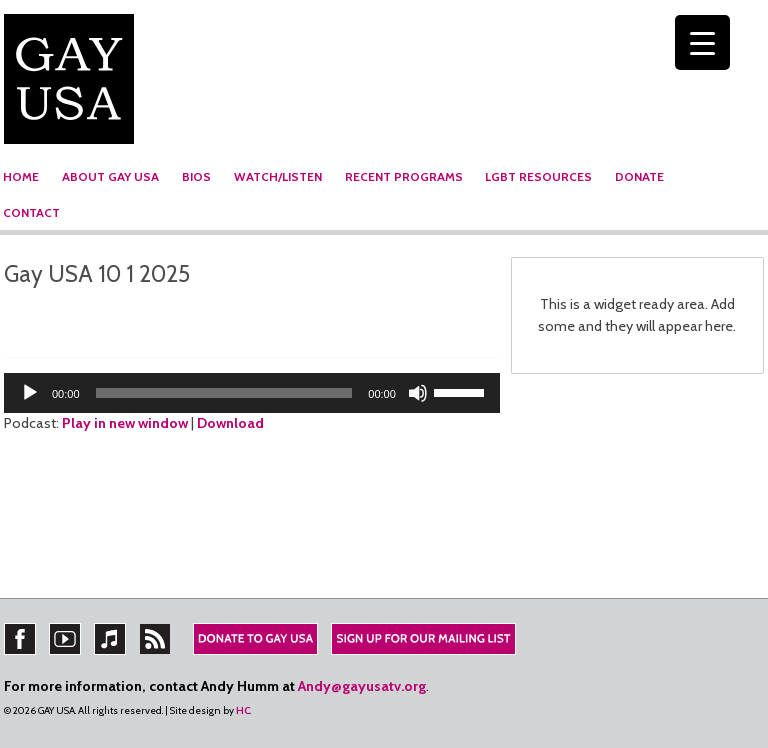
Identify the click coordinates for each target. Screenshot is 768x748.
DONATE (639, 176)
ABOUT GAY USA (110, 176)
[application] (252, 393)
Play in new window (125, 423)
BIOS (196, 176)
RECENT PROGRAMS (404, 176)
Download (230, 423)
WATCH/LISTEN (278, 176)
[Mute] (418, 393)
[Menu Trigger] (702, 42)
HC (243, 710)
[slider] (224, 393)
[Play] (30, 393)
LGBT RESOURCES (538, 176)
